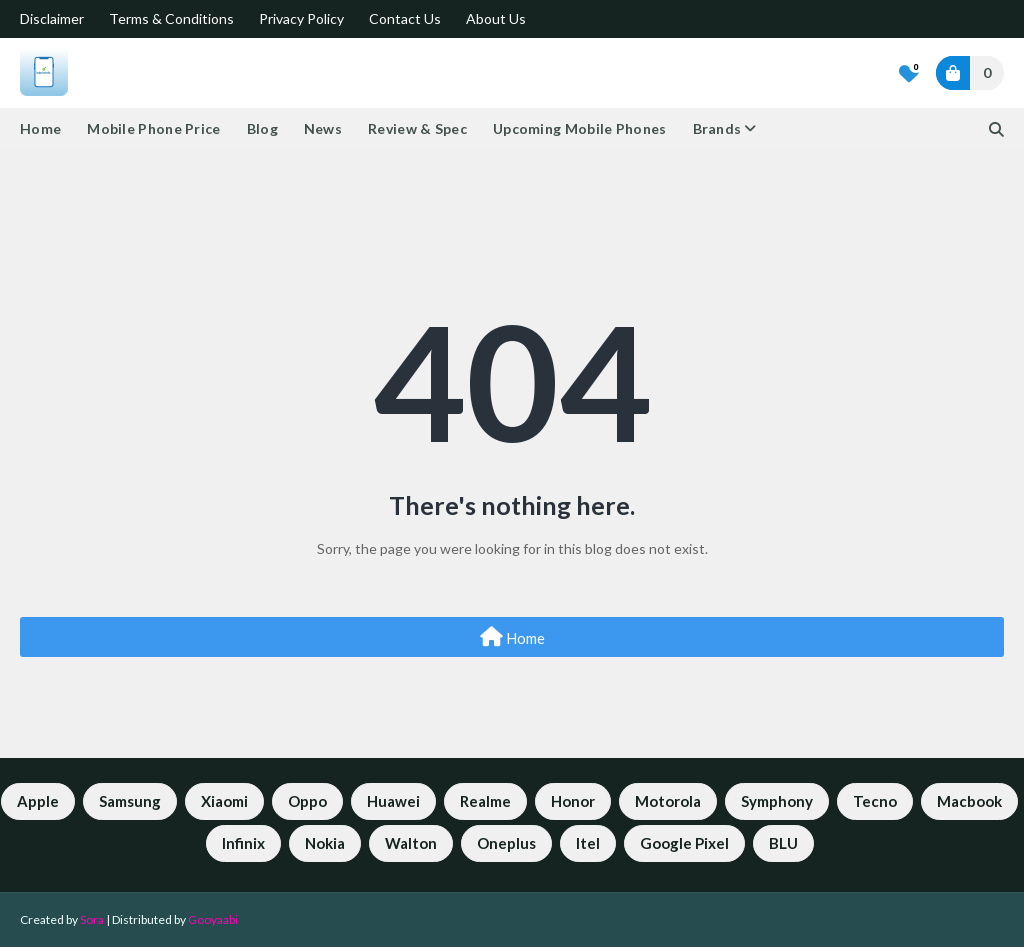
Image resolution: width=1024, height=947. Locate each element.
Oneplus (506, 843)
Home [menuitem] (40, 128)
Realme (485, 801)
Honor (573, 801)
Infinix (243, 843)
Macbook (969, 801)
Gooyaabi (213, 919)
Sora (92, 919)
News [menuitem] (323, 128)
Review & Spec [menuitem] (417, 128)
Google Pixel (684, 843)
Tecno (875, 801)
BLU (783, 843)
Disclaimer (52, 18)
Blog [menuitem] (262, 128)
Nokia (325, 843)
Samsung (130, 801)
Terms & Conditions (171, 18)
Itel (588, 843)
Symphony (777, 801)
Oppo (307, 801)
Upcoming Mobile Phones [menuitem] (580, 128)
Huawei (393, 801)
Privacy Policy (301, 18)
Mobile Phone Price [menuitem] (153, 128)
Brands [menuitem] (717, 128)
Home (512, 637)
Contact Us (405, 18)
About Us (496, 18)
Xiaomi (224, 801)
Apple (38, 801)
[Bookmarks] (909, 73)
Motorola (668, 801)
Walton (411, 843)
